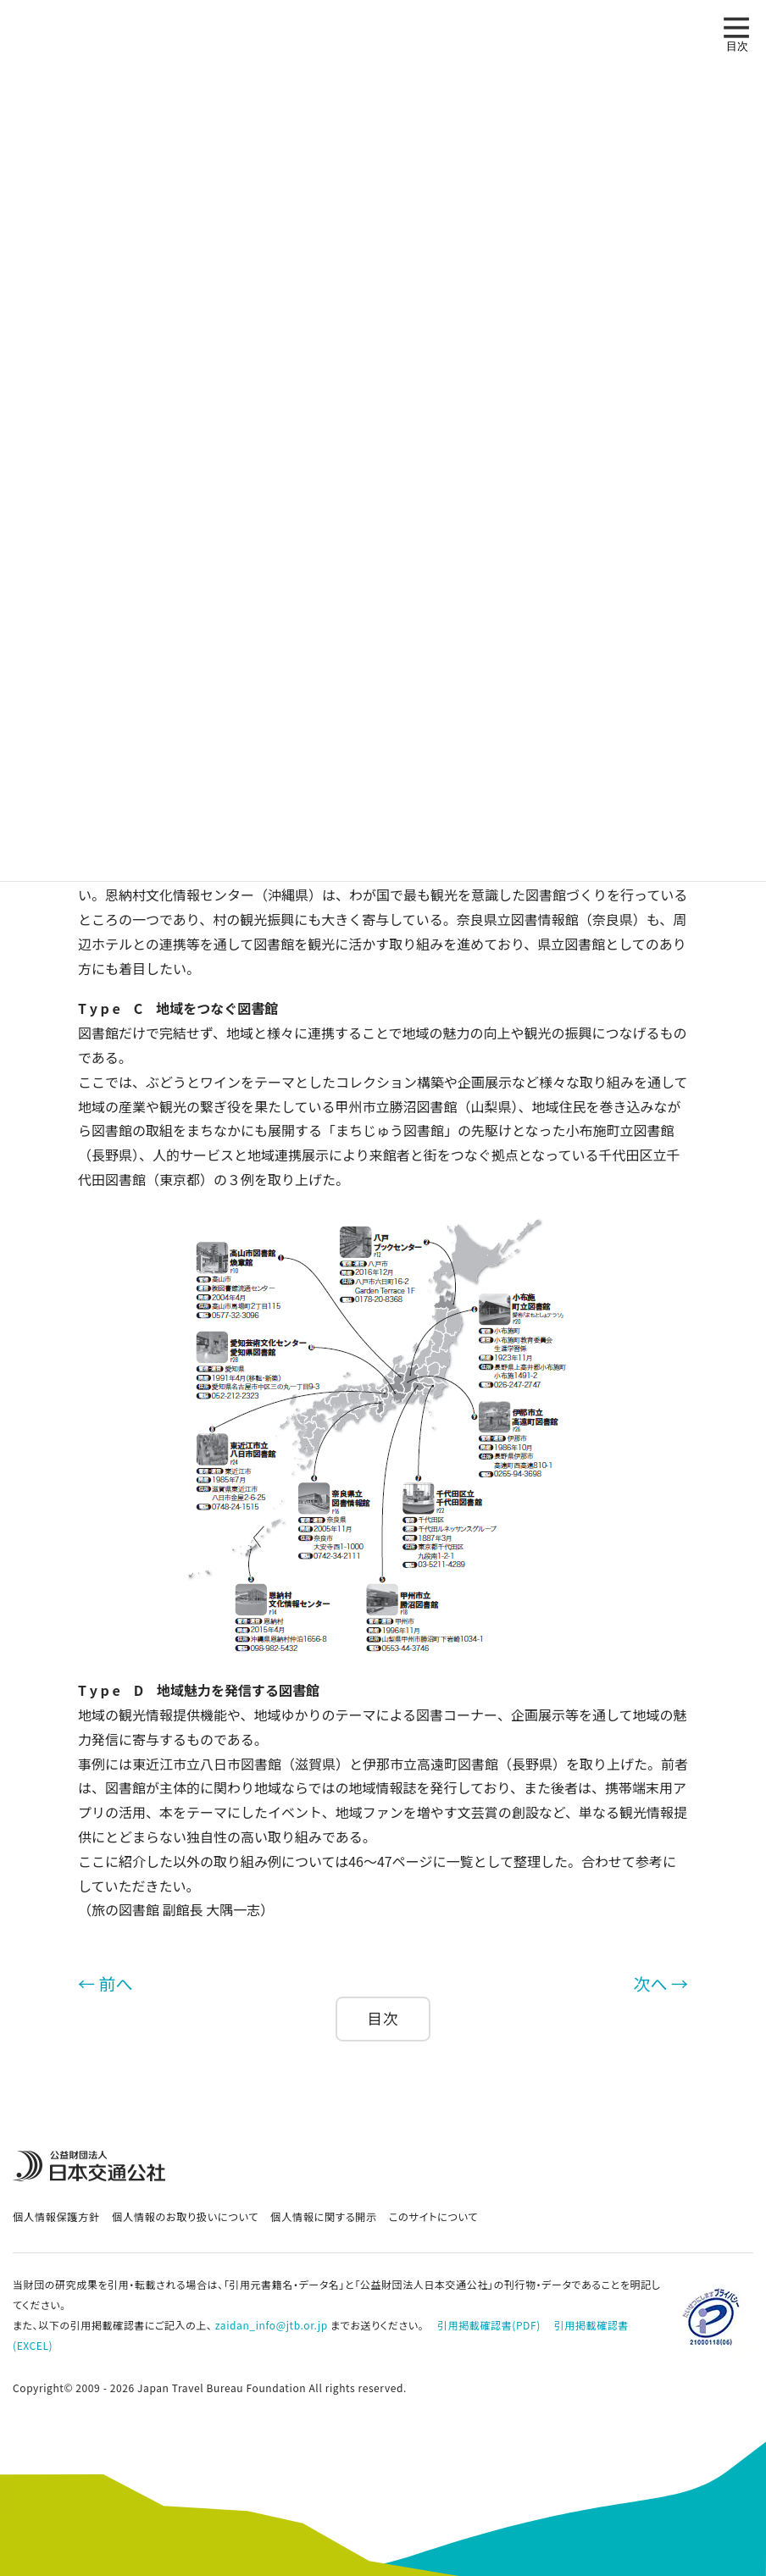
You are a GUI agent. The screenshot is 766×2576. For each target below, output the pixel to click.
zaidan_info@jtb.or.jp (271, 2325)
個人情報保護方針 (56, 2216)
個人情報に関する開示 (323, 2216)
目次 (383, 2018)
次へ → (661, 1983)
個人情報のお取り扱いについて (185, 2216)
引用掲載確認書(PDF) (489, 2325)
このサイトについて (433, 2216)
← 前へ (105, 1983)
